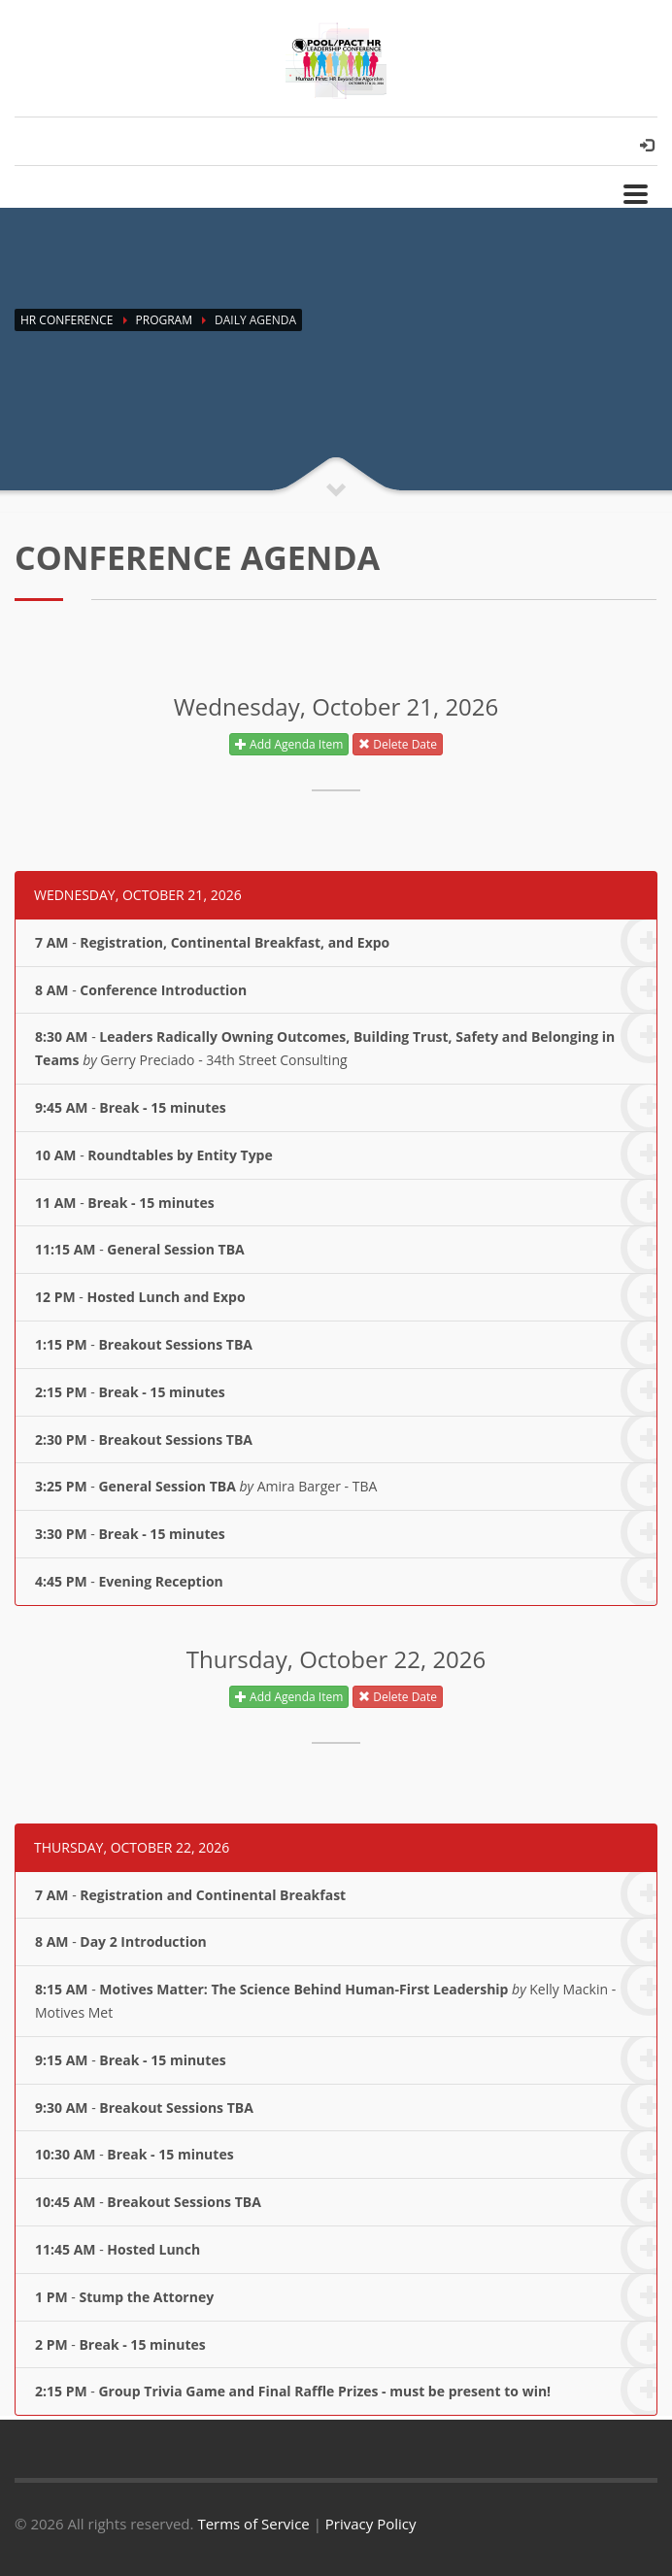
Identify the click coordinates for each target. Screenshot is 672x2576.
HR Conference (67, 320)
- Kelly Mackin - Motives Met (345, 1993)
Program (164, 320)
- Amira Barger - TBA (345, 1486)
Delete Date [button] (397, 744)
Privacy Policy (371, 2523)
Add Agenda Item (289, 744)
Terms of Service (253, 2523)
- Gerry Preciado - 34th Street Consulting (345, 1041)
